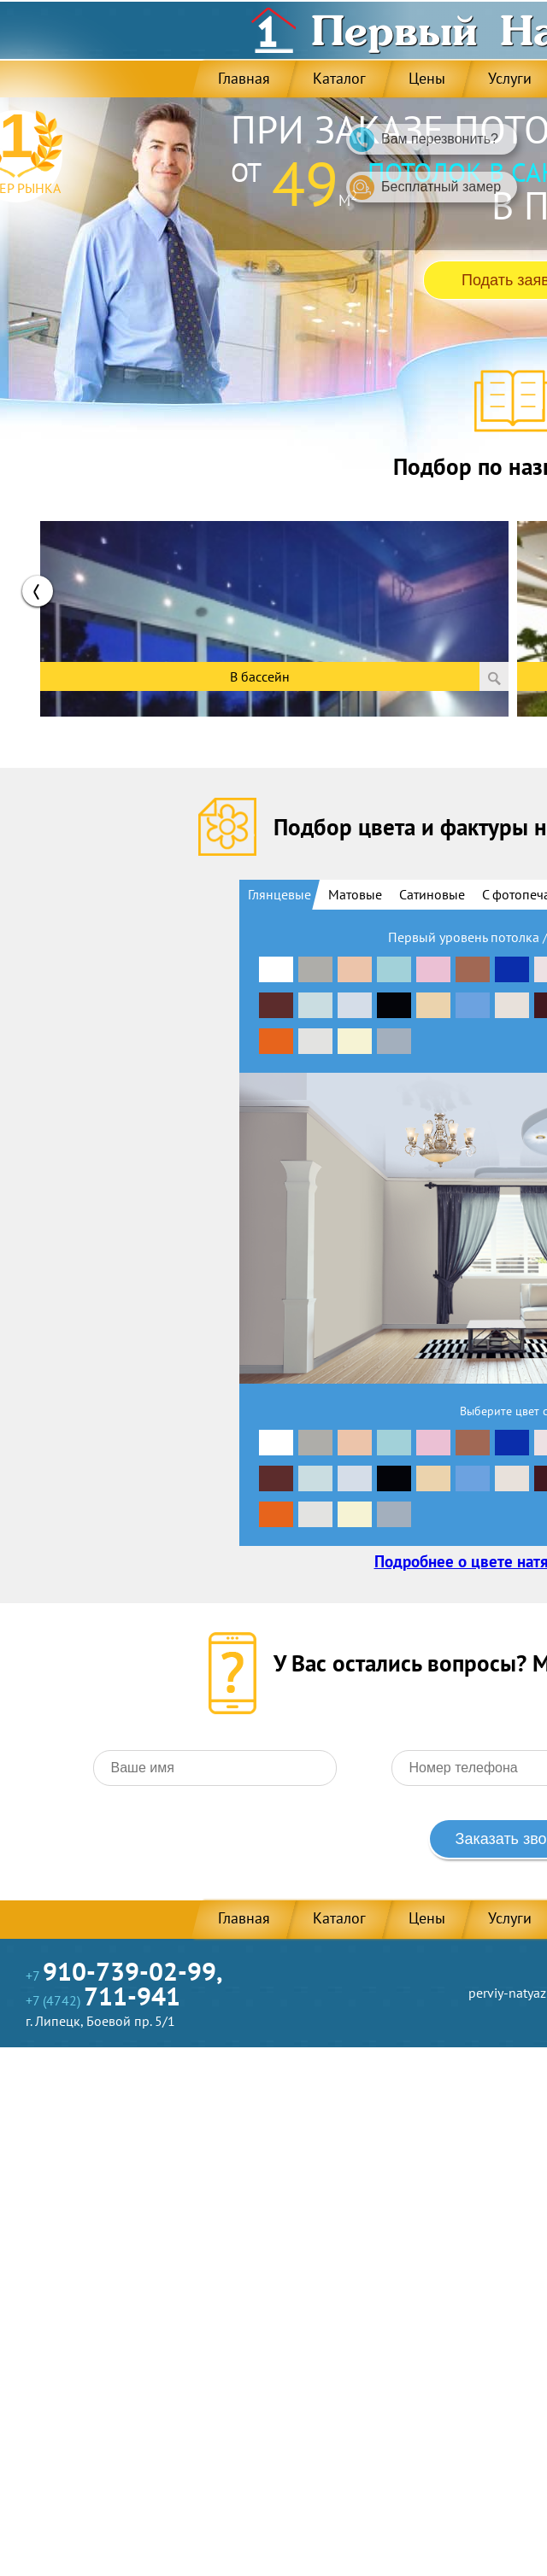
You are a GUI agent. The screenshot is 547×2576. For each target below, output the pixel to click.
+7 (124, 1975)
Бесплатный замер (425, 187)
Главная (244, 78)
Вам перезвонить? (424, 139)
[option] (274, 606)
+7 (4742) (103, 2000)
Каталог (339, 78)
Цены (427, 78)
